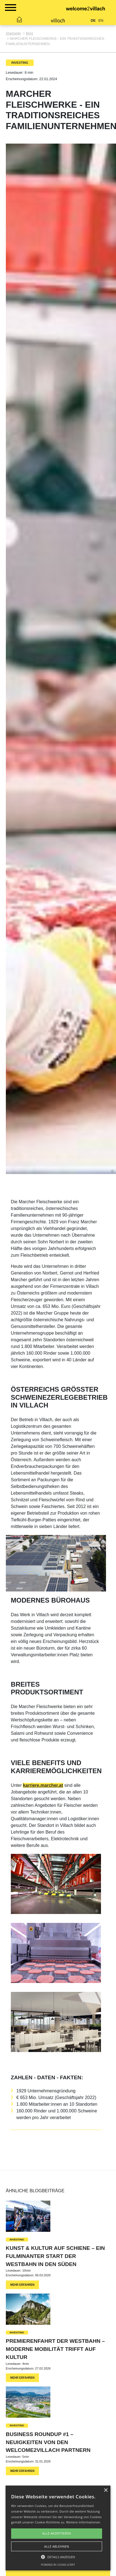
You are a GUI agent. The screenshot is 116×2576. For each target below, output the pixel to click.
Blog (29, 33)
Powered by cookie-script (58, 2565)
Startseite (13, 33)
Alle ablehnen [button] (56, 2546)
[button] (58, 2557)
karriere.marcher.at (43, 1785)
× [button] (105, 2490)
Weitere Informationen (83, 2522)
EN (100, 20)
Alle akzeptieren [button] (56, 2533)
